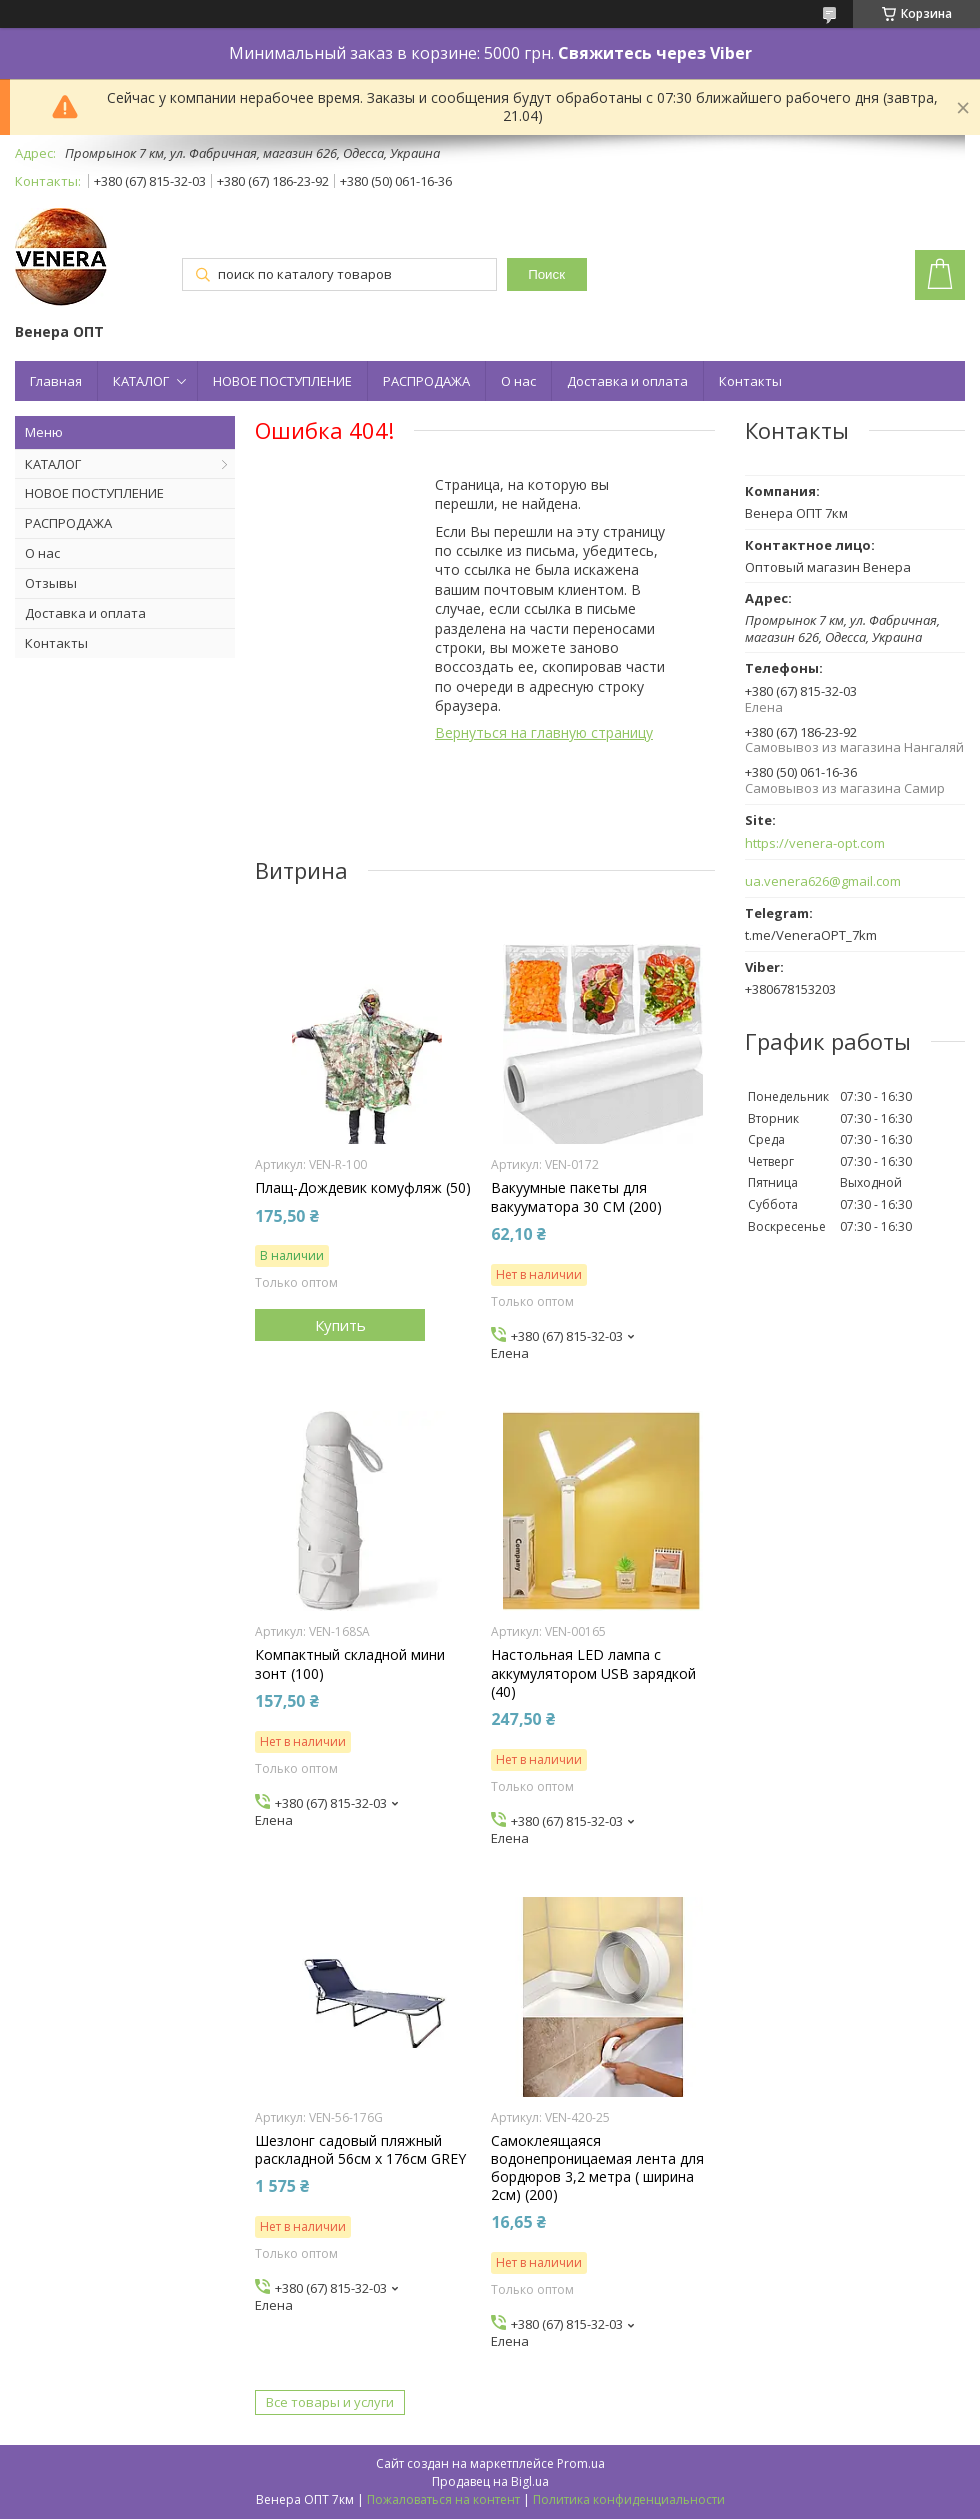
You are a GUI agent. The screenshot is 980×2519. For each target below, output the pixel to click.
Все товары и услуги (330, 2402)
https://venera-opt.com (815, 843)
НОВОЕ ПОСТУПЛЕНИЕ (282, 381)
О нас (518, 381)
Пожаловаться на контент (443, 2499)
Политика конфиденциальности (629, 2499)
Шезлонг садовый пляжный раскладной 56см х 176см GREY (360, 2150)
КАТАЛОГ (141, 381)
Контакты (750, 381)
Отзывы (51, 583)
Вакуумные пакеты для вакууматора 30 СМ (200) (576, 1197)
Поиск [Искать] (546, 274)
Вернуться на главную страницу (544, 732)
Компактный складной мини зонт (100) (350, 1664)
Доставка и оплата (627, 381)
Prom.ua (581, 2463)
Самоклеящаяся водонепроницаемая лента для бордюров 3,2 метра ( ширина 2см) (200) (597, 2168)
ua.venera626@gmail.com (823, 881)
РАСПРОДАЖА (426, 381)
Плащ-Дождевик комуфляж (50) (363, 1188)
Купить (340, 1325)
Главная (56, 381)
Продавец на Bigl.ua (490, 2481)
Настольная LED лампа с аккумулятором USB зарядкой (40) (593, 1673)
